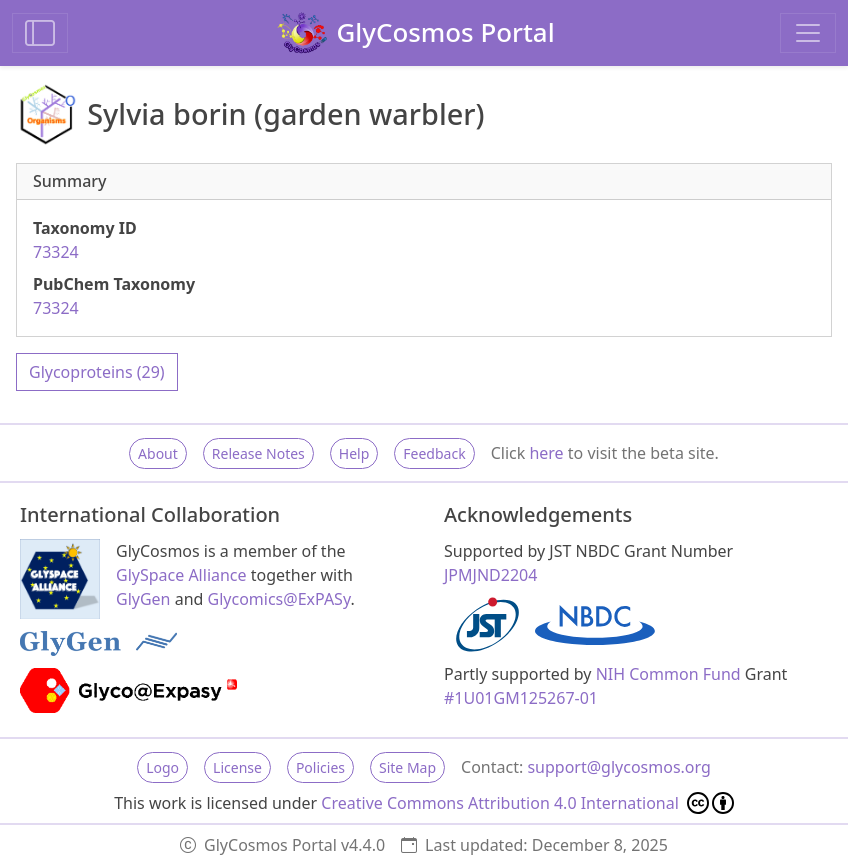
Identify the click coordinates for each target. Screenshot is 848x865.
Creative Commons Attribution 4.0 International (527, 803)
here (546, 453)
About (158, 453)
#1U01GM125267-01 (521, 698)
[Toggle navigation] (808, 33)
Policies (320, 767)
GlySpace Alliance (181, 575)
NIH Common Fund (668, 674)
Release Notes (258, 453)
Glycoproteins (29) (97, 372)
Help (354, 453)
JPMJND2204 (490, 575)
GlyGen (143, 599)
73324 (56, 252)
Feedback (434, 453)
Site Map (407, 767)
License (237, 767)
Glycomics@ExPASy (279, 599)
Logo (162, 767)
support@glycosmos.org (618, 767)
